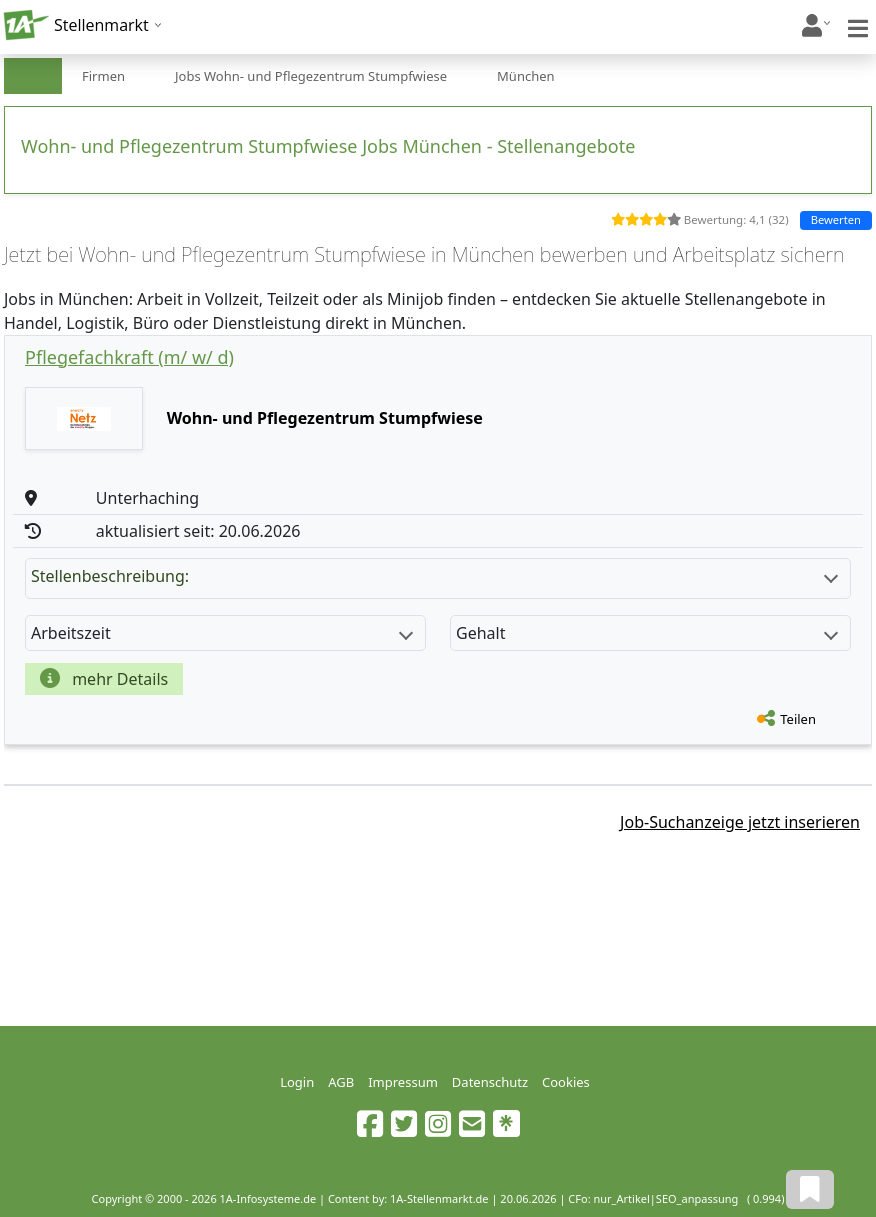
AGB (341, 1082)
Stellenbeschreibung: (434, 576)
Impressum (403, 1082)
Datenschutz (490, 1082)
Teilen (798, 719)
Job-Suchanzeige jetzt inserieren (740, 822)
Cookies (566, 1082)
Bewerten (836, 219)
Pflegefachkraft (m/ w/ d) (129, 357)
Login (297, 1082)
